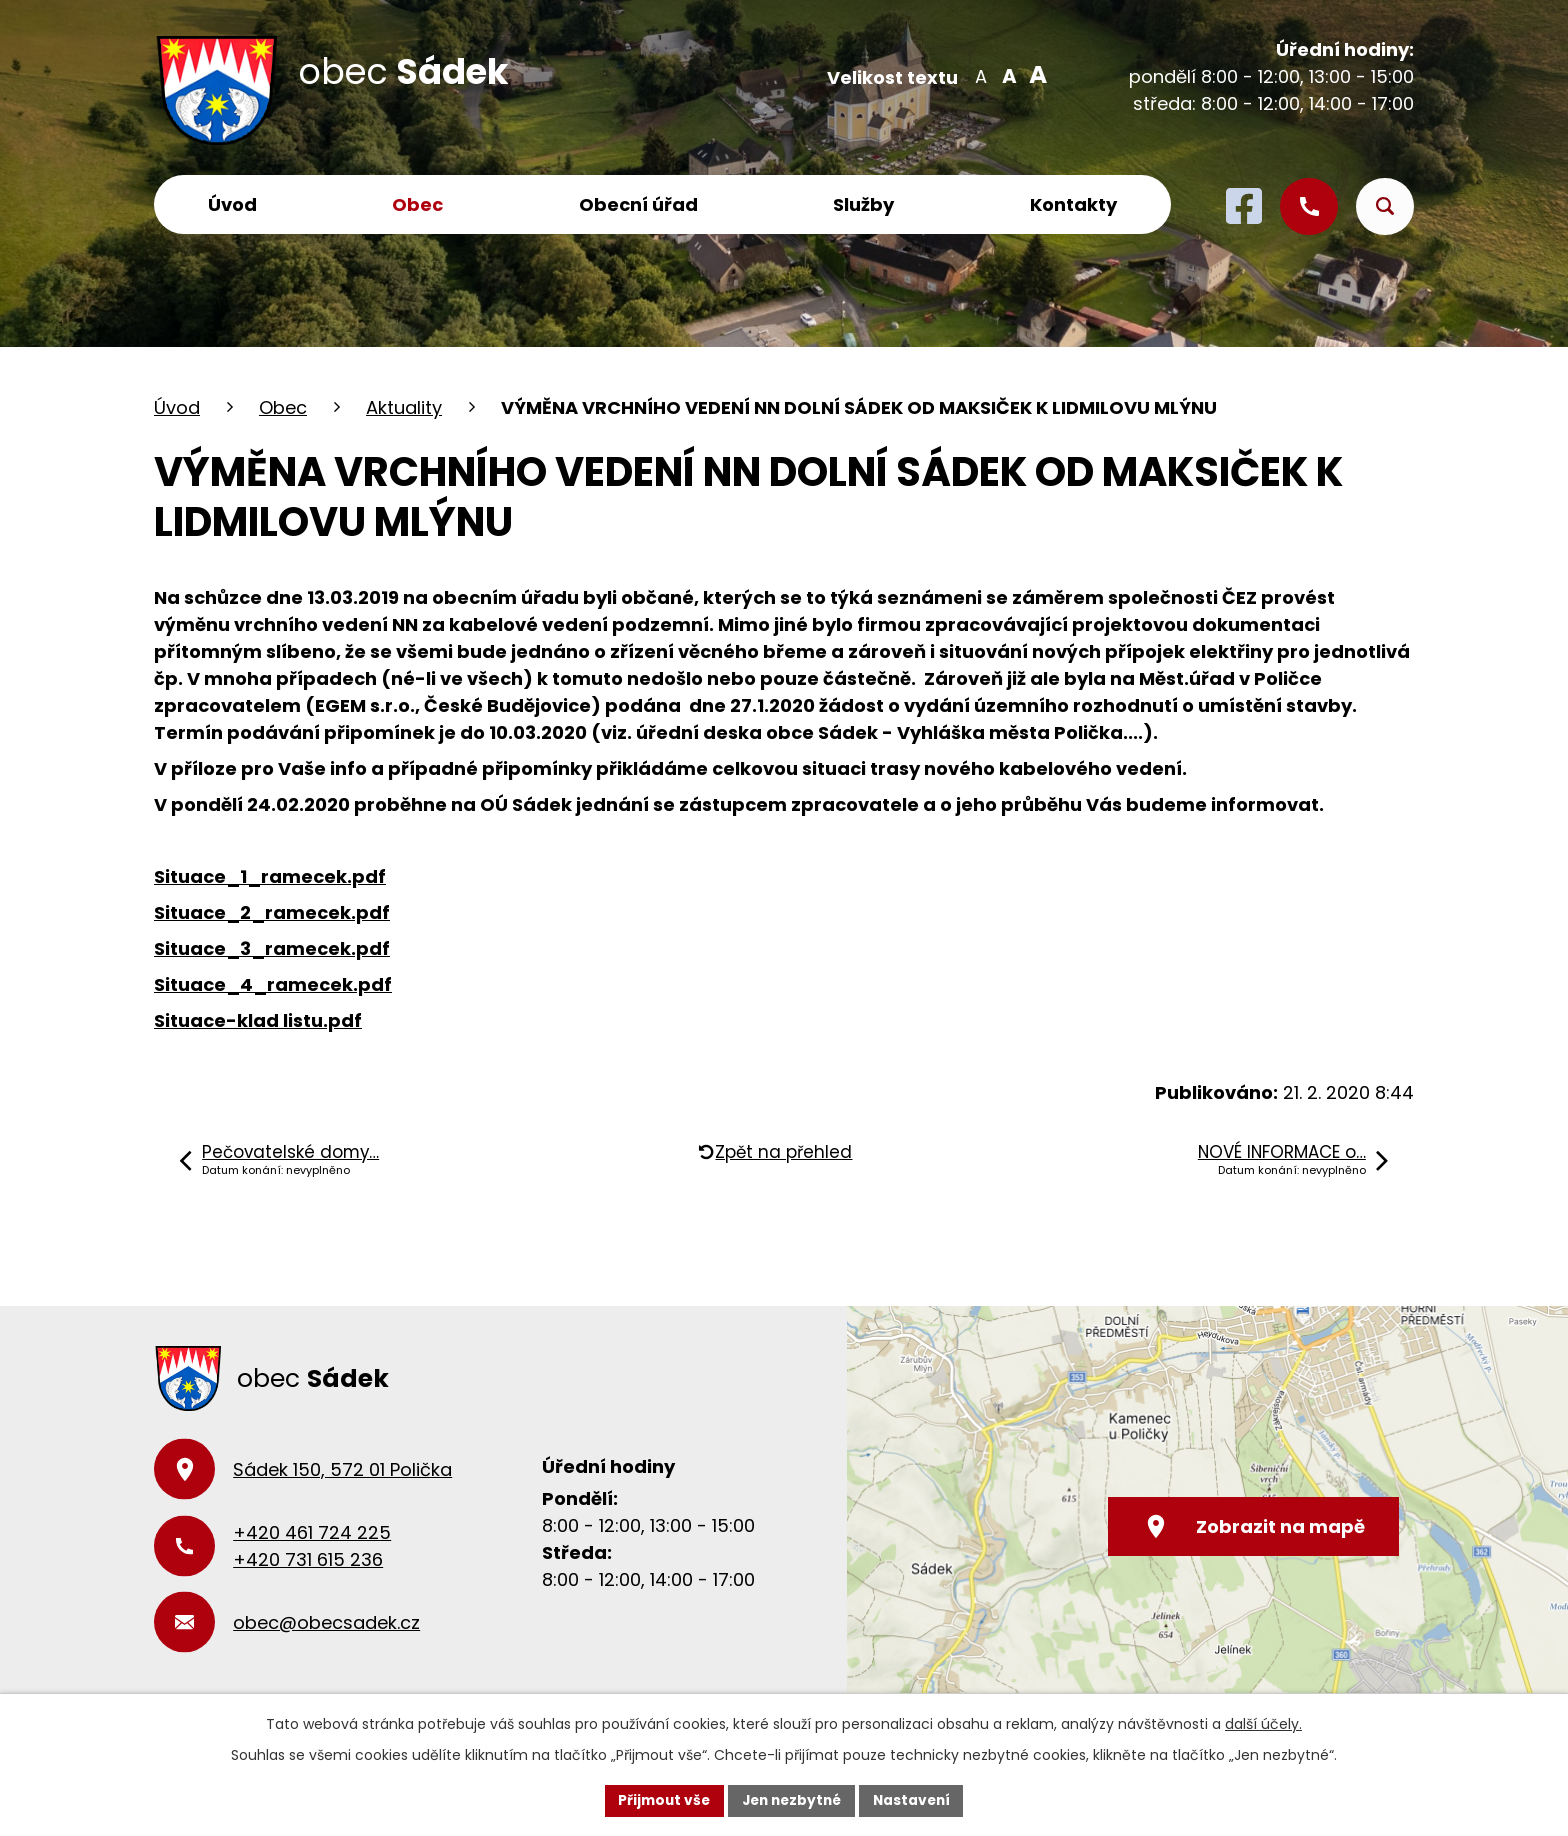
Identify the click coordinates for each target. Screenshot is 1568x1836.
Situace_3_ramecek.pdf (272, 948)
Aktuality (404, 407)
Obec (417, 204)
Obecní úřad (638, 204)
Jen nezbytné (791, 1800)
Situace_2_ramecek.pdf (272, 912)
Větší (1034, 75)
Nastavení (916, 1800)
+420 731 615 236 (308, 1559)
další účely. (1263, 1724)
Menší (980, 75)
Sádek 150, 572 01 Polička (342, 1469)
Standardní (1007, 75)
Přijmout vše (659, 1800)
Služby (863, 204)
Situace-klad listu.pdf (258, 1020)
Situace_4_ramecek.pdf (273, 984)
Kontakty (1073, 204)
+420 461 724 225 (312, 1532)
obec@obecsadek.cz (326, 1622)
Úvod (232, 204)
